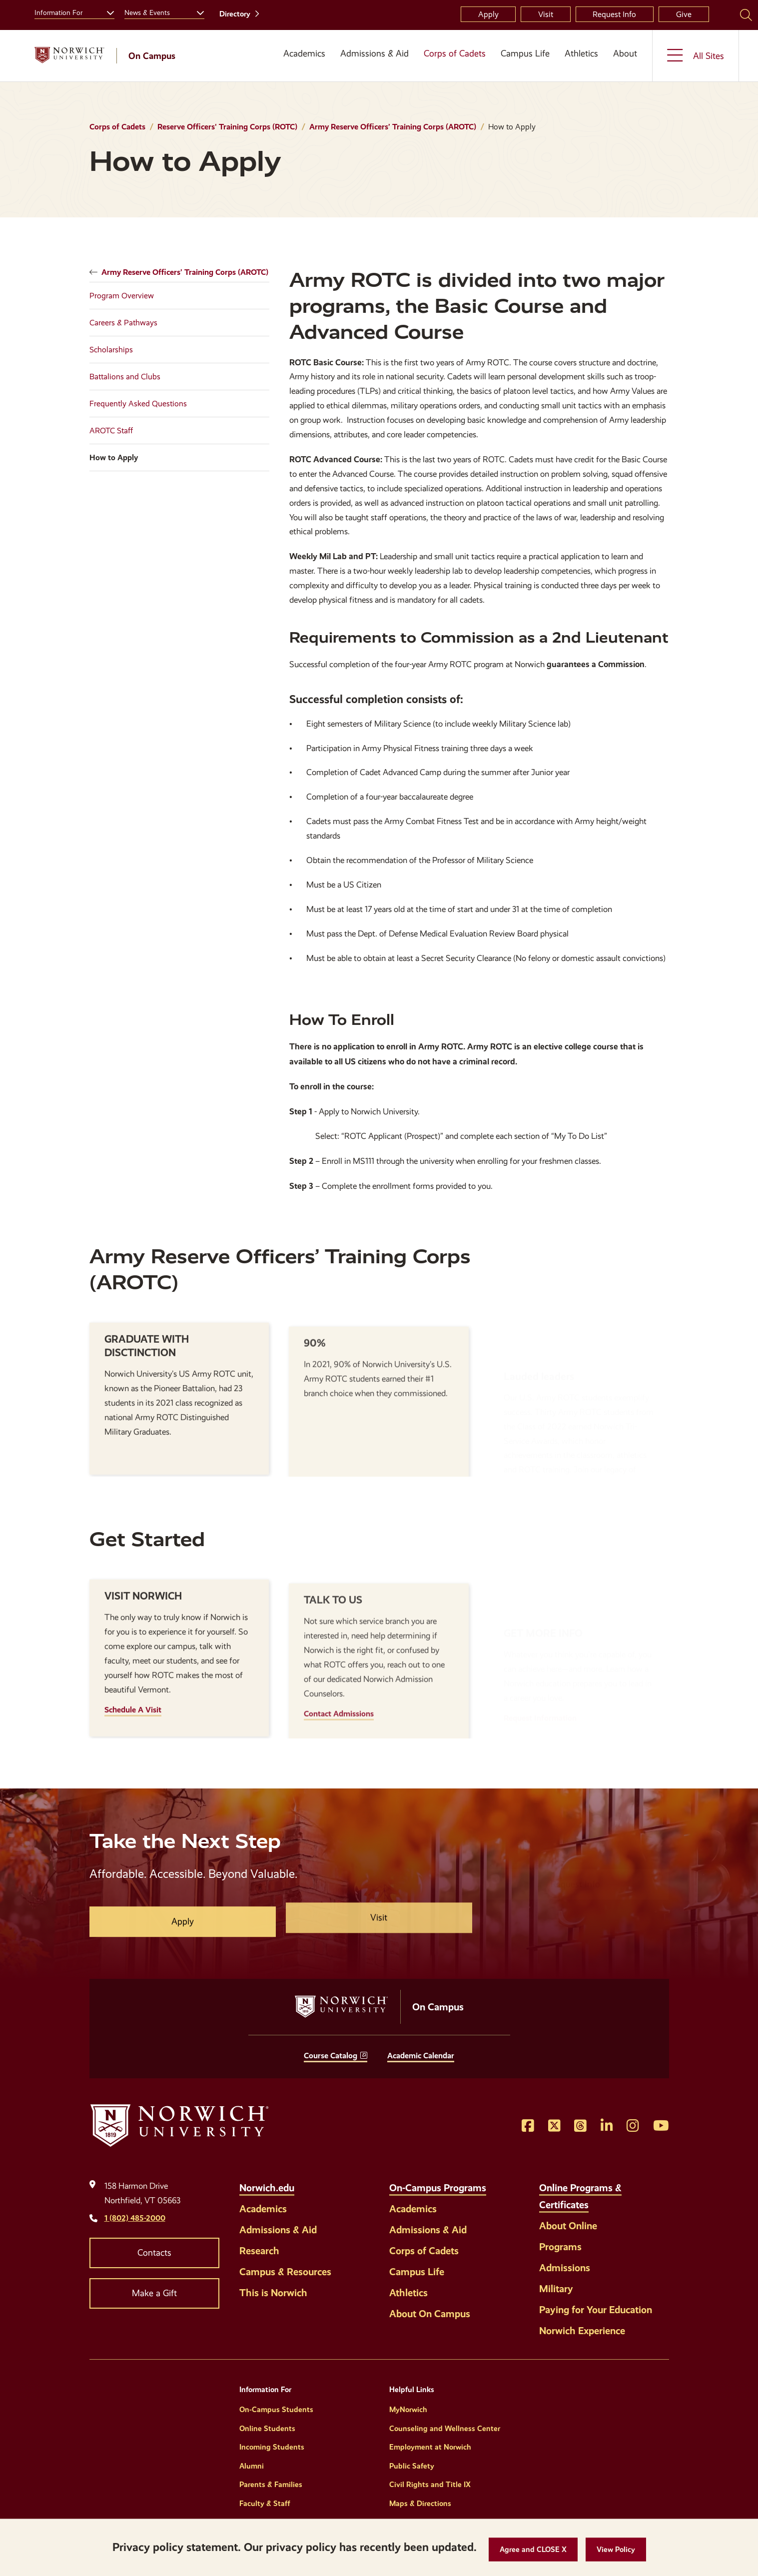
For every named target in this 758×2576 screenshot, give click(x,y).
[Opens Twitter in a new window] (554, 2126)
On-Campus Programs (437, 2188)
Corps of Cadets (455, 53)
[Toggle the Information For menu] (106, 11)
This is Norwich (273, 2293)
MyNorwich (408, 2409)
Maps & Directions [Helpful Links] (420, 2503)
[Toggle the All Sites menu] (696, 55)
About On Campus (429, 2314)
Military (556, 2289)
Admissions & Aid (374, 53)
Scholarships (111, 349)
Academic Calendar (420, 2055)
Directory (234, 13)
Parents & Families (270, 2484)
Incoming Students (271, 2447)
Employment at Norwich (430, 2447)
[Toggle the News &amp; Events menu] (196, 11)
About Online (568, 2226)
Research (259, 2251)
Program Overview (121, 295)
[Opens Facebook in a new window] (528, 2126)
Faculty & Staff (264, 2503)
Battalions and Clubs (124, 376)
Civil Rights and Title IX (430, 2484)
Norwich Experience (582, 2331)
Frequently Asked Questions (138, 403)
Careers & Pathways (123, 322)
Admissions (564, 2268)
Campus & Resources (285, 2272)
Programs (560, 2247)
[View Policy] (616, 2550)
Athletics (581, 53)
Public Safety (411, 2466)
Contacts (154, 2253)
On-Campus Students (276, 2409)
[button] (533, 2550)
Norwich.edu (266, 2188)
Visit (545, 14)
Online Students (267, 2428)
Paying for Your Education (595, 2310)
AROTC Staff (111, 430)
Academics (304, 53)
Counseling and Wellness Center (444, 2428)
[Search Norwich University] (746, 14)
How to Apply (113, 457)
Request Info (614, 14)
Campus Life (525, 53)
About (625, 53)
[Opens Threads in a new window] (580, 2126)
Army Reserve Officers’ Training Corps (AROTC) (392, 126)
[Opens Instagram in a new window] (633, 2126)
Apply (488, 14)
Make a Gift (154, 2293)
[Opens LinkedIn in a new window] (607, 2126)
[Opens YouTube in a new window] (661, 2126)
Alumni (251, 2466)
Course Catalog (330, 2055)
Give (684, 14)
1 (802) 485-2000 (134, 2218)
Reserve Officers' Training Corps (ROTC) (227, 126)
